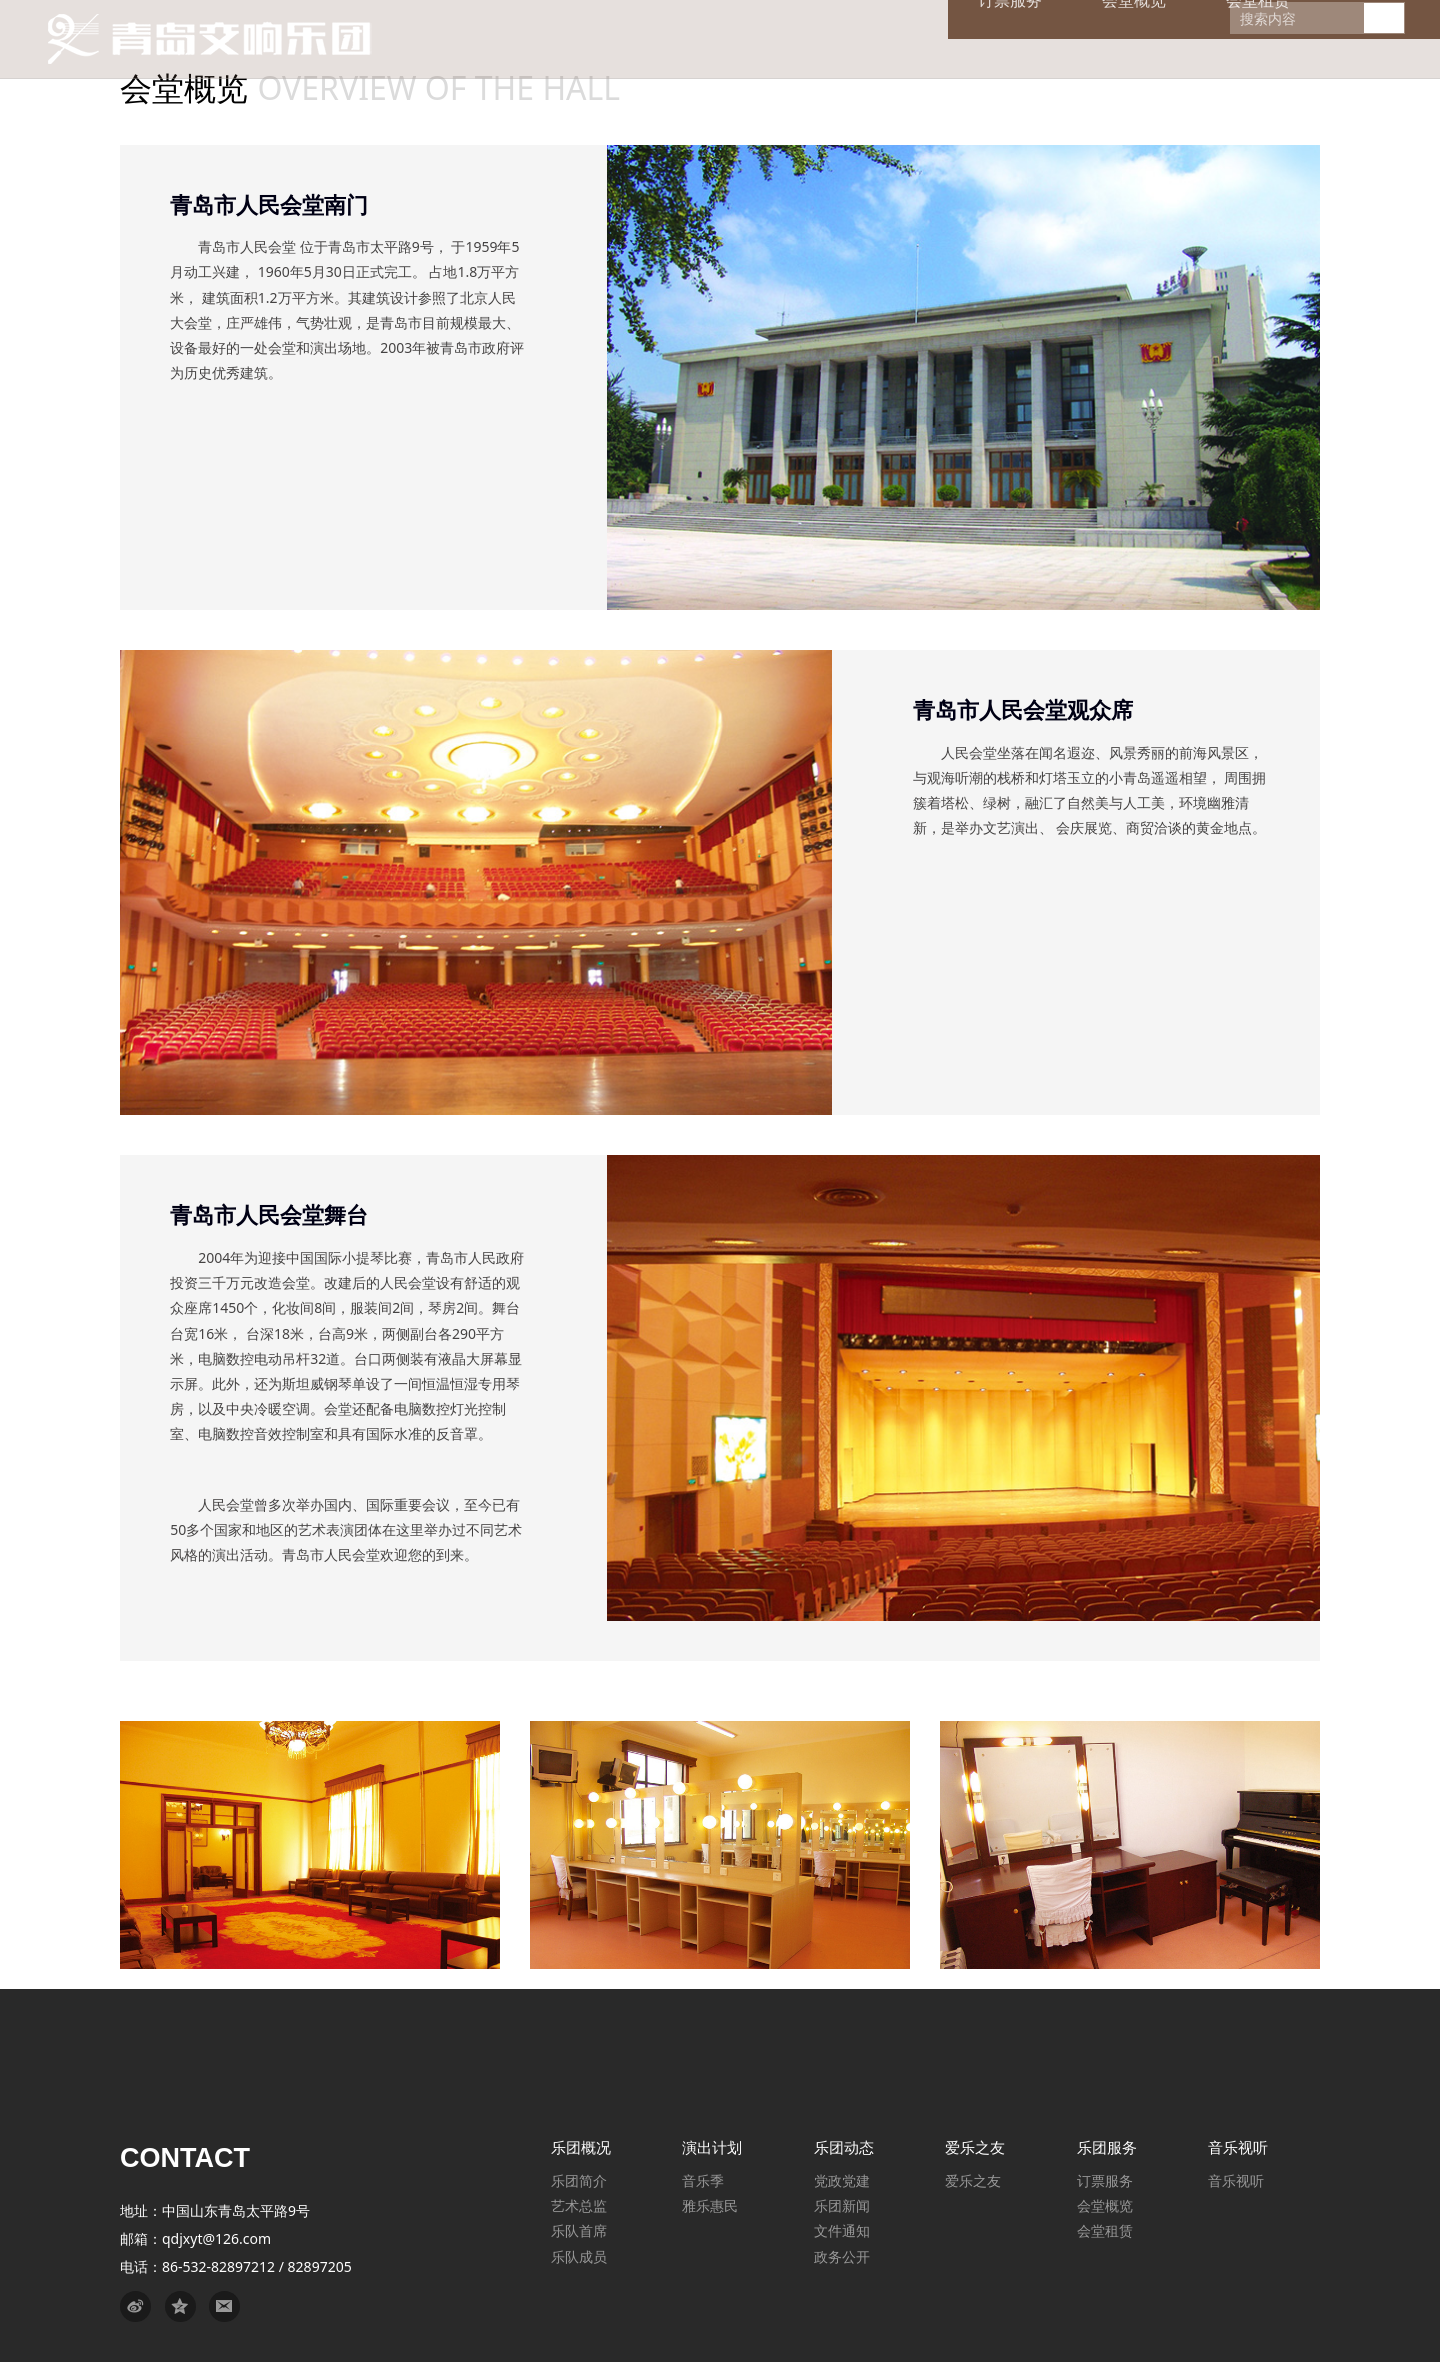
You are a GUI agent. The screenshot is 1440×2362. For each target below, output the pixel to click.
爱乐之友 (973, 2180)
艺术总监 (579, 2205)
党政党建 (842, 2180)
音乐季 (703, 2180)
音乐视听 (1236, 2180)
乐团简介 (579, 2180)
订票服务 (1105, 2180)
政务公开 (842, 2256)
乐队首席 (579, 2230)
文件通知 (842, 2230)
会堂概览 (1105, 2205)
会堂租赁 (1105, 2230)
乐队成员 (579, 2256)
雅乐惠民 (710, 2205)
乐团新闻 (842, 2205)
